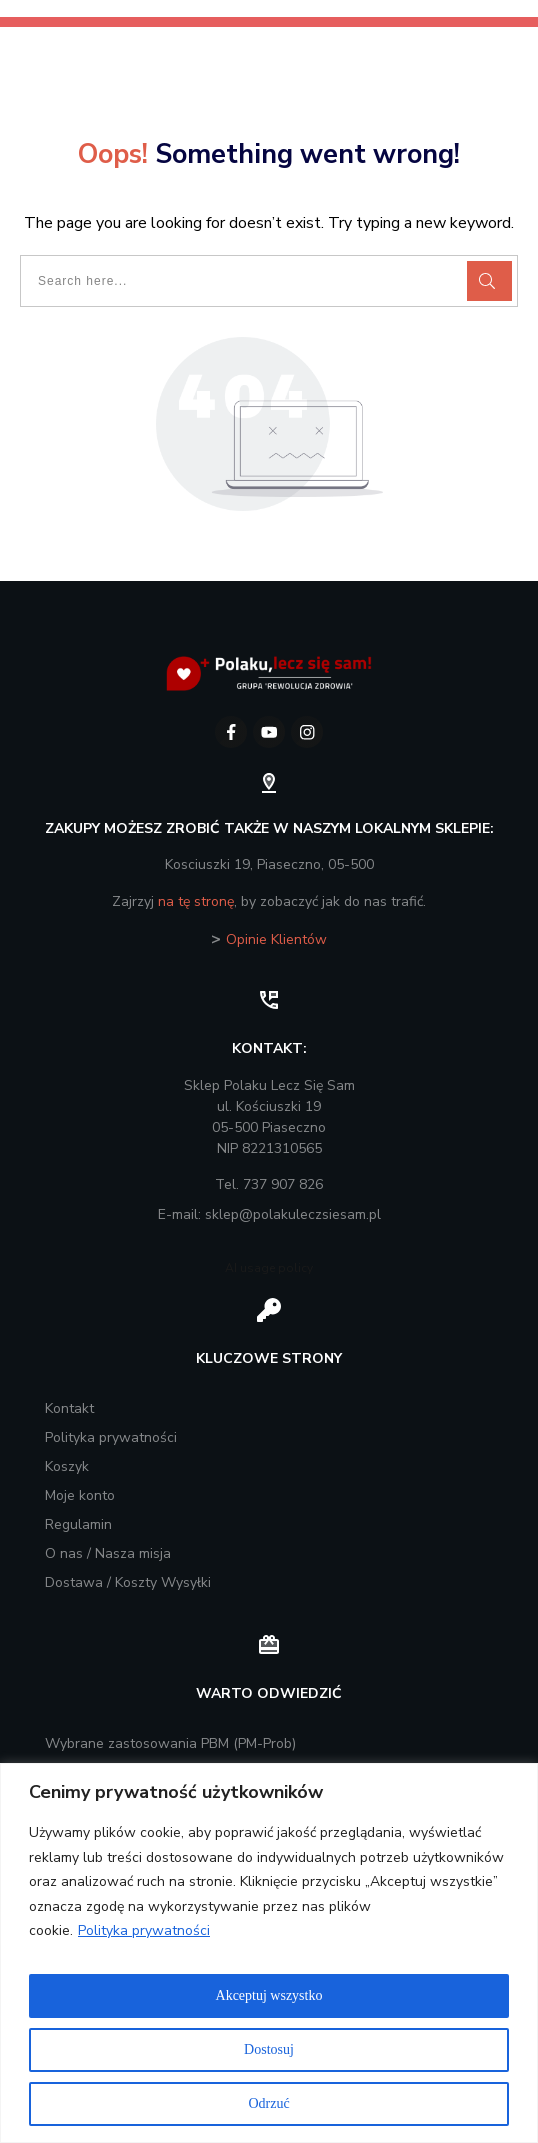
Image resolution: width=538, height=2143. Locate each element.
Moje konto (80, 1495)
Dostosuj (269, 2049)
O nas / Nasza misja (108, 1553)
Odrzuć (268, 2103)
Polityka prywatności (144, 1930)
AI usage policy (269, 1268)
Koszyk (67, 1466)
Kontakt (69, 1408)
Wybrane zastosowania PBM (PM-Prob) (170, 1743)
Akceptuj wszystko (269, 1995)
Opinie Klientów (276, 939)
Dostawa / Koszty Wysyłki (128, 1582)
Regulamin (78, 1524)
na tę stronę (196, 901)
